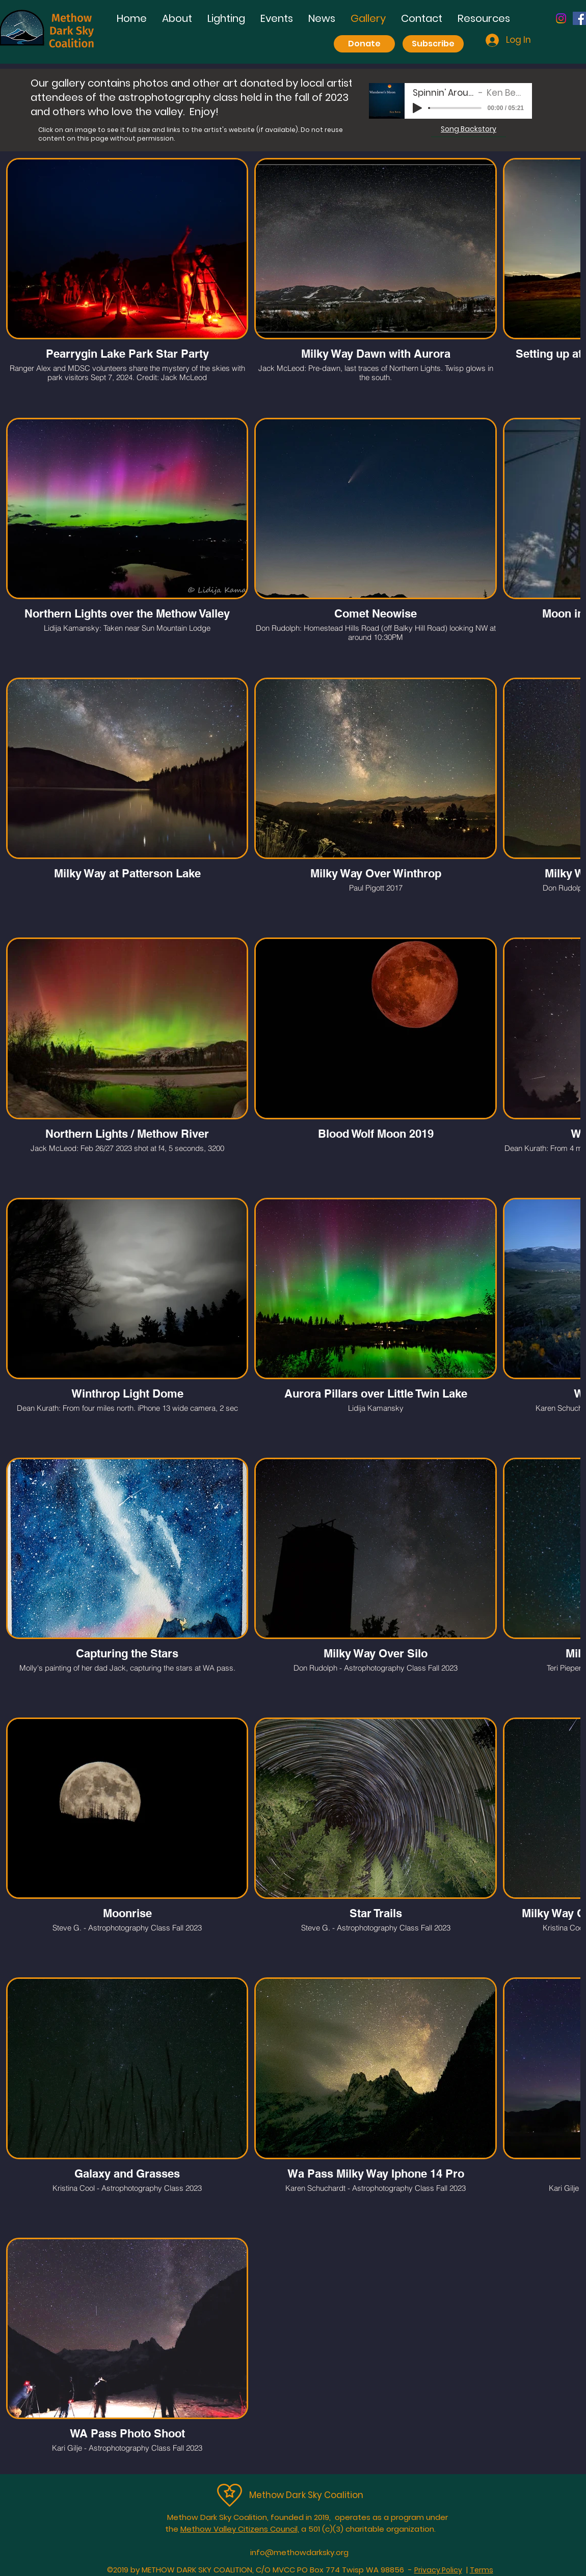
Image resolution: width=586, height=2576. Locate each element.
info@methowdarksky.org (299, 2552)
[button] (226, 19)
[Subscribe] (433, 43)
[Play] (417, 108)
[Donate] (364, 43)
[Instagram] (561, 18)
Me (255, 2495)
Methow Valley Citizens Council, (239, 2529)
